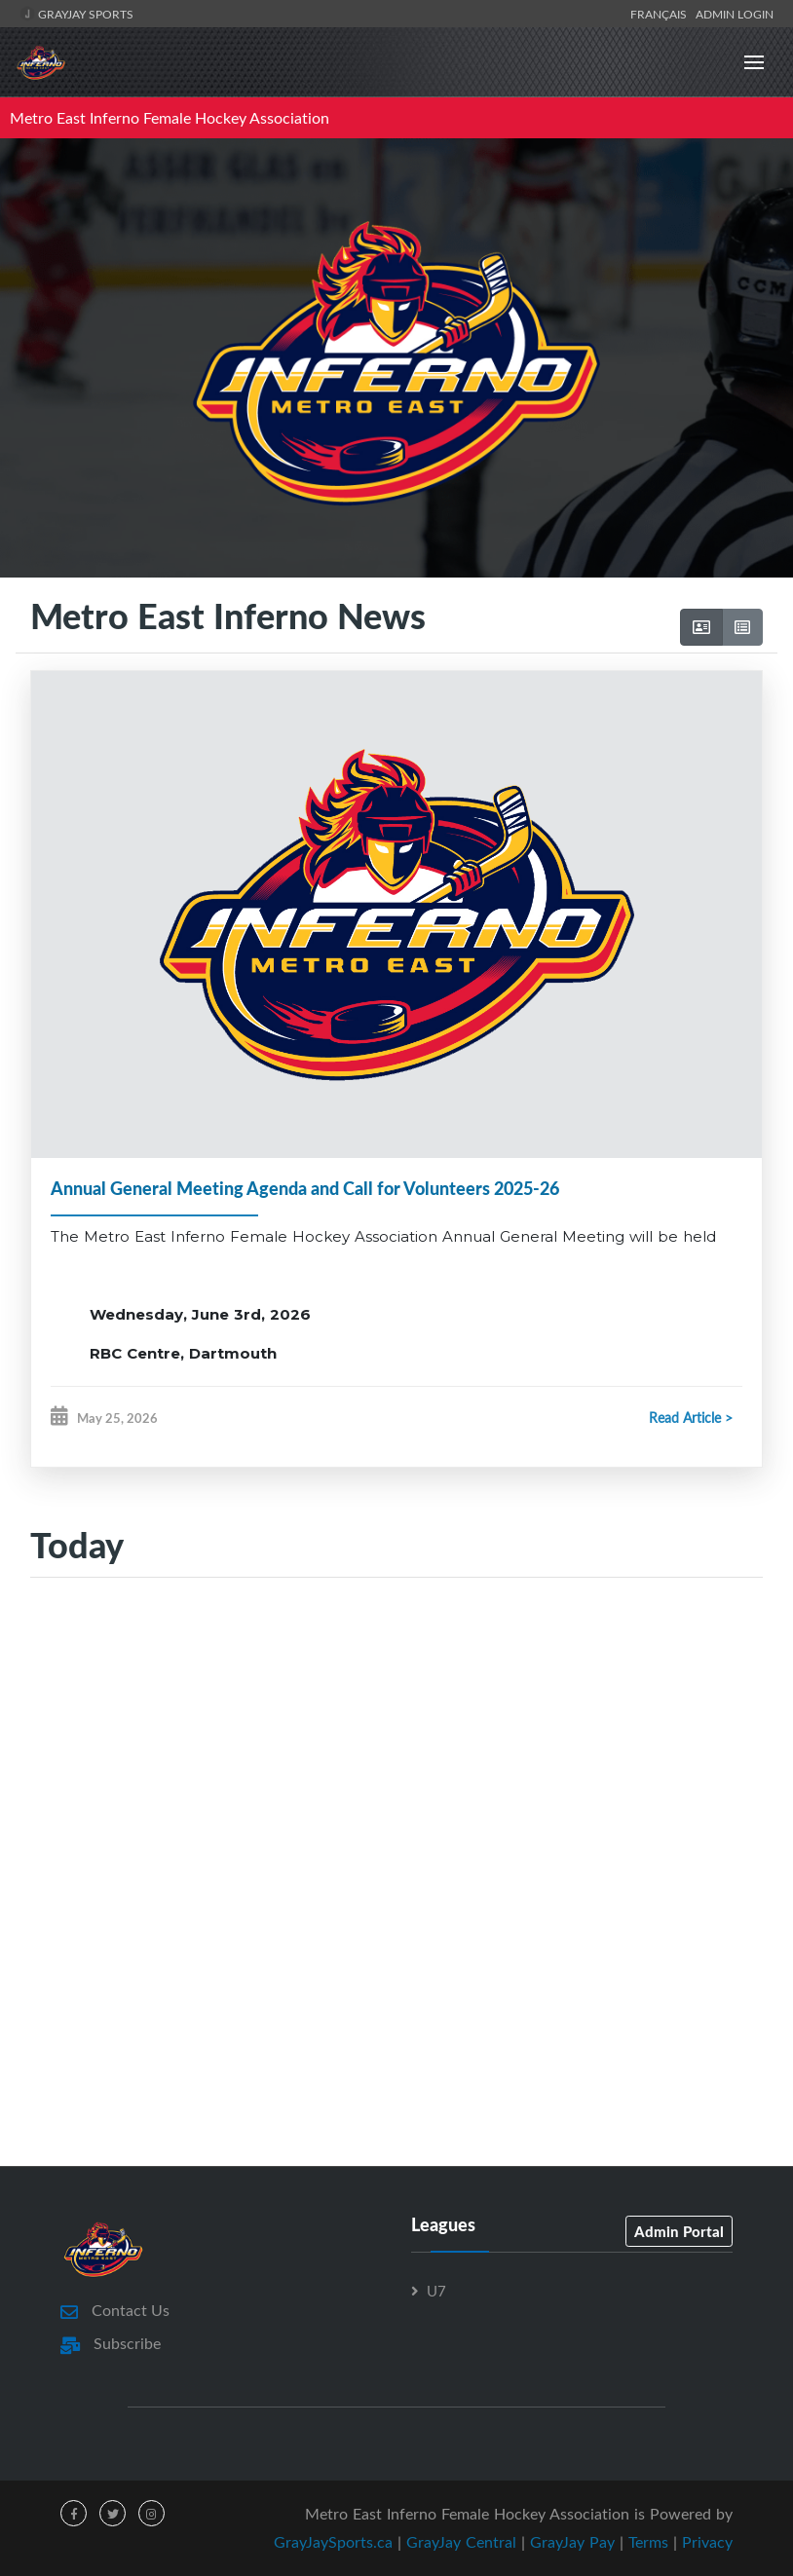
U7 (436, 2290)
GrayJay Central (461, 2542)
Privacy (707, 2542)
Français (661, 13)
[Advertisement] (396, 1760)
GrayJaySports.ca (333, 2542)
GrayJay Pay (572, 2542)
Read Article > (691, 1417)
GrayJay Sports (76, 13)
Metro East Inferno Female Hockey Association (169, 118)
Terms (648, 2542)
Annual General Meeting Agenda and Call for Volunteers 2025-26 (305, 1188)
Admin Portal (679, 2231)
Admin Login (735, 13)
